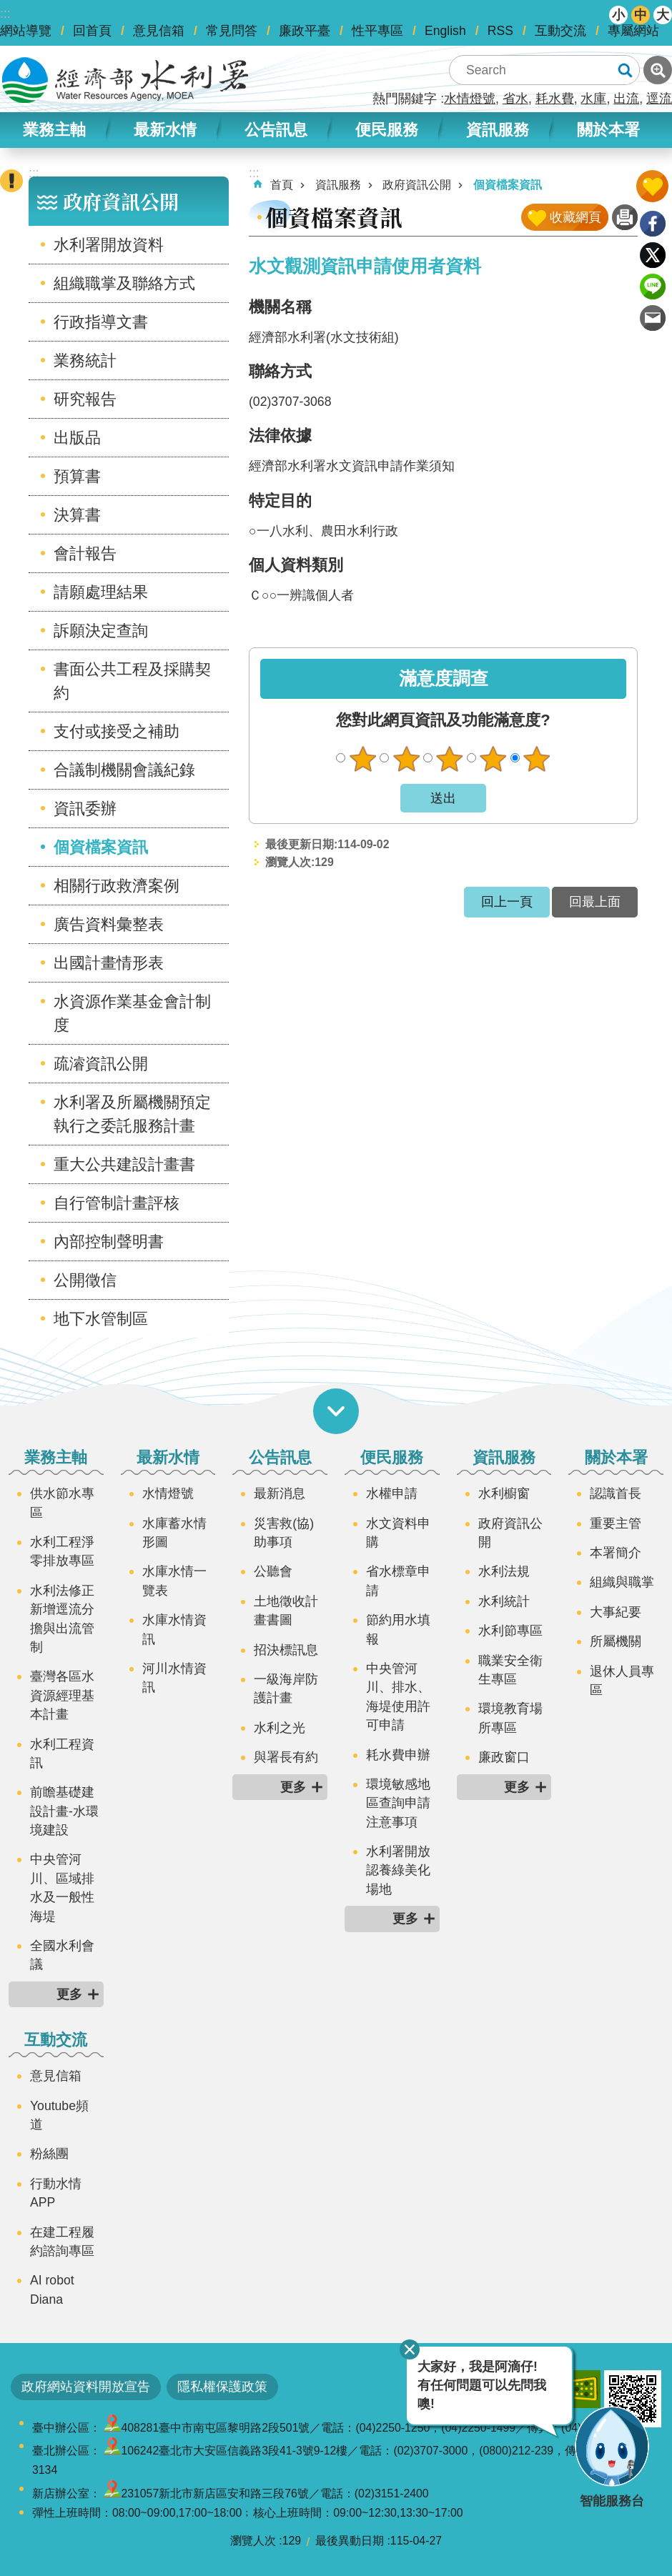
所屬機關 (615, 1641)
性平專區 (377, 31)
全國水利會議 (62, 1955)
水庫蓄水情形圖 (174, 1532)
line (653, 286)
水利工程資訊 (62, 1753)
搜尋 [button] (625, 70)
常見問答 (231, 31)
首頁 (281, 185)
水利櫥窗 (504, 1493)
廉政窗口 (504, 1757)
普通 (449, 758)
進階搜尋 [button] (657, 70)
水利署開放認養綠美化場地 (398, 1870)
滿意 (493, 758)
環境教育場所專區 (510, 1717)
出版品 (77, 438)
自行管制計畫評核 (116, 1203)
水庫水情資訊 (174, 1629)
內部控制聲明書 (109, 1241)
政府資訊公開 (121, 201)
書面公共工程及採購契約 (132, 681)
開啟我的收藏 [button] (652, 186)
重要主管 (615, 1523)
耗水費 (554, 98)
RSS (500, 31)
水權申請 (391, 1493)
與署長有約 (286, 1757)
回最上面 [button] (595, 902)
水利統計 (504, 1601)
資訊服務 (497, 130)
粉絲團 (49, 2154)
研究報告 (85, 399)
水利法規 (504, 1571)
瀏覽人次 (253, 2541)
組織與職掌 (622, 1582)
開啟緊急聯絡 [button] (11, 180)
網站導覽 (25, 31)
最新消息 (279, 1493)
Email (653, 318)
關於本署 (608, 130)
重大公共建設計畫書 (124, 1164)
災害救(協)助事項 (284, 1532)
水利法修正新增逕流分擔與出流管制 (62, 1618)
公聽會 (273, 1571)
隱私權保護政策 (222, 2386)
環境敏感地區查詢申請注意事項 (398, 1803)
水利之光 (279, 1728)
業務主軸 (54, 130)
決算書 (77, 515)
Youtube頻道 (59, 2115)
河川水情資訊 (174, 1677)
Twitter (653, 255)
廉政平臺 (304, 31)
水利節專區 (510, 1630)
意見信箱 (158, 31)
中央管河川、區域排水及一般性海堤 (62, 1887)
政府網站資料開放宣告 (85, 2386)
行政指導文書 (101, 322)
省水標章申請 (398, 1580)
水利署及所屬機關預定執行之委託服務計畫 (132, 1114)
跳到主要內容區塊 (7, 7)
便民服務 (386, 130)
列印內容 (625, 217)
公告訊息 (275, 130)
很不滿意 (362, 758)
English (445, 31)
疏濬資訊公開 (101, 1064)
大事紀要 (615, 1612)
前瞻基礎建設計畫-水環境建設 (64, 1811)
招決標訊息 (286, 1650)
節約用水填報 (398, 1629)
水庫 (593, 98)
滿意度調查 (443, 678)
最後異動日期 (349, 2541)
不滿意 (406, 758)
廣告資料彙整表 (109, 924)
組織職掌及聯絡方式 (124, 283)
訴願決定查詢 (101, 631)
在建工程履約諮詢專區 (62, 2241)
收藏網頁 (575, 217)
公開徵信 (85, 1280)
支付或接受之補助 (116, 731)
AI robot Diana (52, 2289)
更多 (69, 1994)
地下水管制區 (101, 1319)
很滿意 (536, 758)
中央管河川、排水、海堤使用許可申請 (398, 1696)
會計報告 (85, 553)
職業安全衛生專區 (510, 1669)
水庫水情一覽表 (174, 1580)
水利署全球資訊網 (125, 80)
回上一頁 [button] (507, 902)
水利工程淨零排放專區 (62, 1551)
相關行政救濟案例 (116, 886)
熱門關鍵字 (404, 98)
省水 (515, 98)
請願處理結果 (101, 592)
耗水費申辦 (398, 1755)
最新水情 (165, 130)
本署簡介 (615, 1553)
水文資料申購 (398, 1532)
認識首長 (615, 1493)
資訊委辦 (85, 808)
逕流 (659, 98)
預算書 (77, 476)
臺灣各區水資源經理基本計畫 (62, 1695)
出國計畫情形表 (109, 963)
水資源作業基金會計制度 (132, 1013)
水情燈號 (469, 98)
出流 (626, 98)
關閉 (410, 2349)
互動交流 (560, 31)
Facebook (653, 224)
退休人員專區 (622, 1680)
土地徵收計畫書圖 (286, 1610)
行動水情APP (55, 2193)
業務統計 (85, 360)
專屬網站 (633, 31)
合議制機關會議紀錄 (124, 770)
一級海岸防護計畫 (286, 1688)
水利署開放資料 (109, 245)
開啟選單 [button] (336, 1411)
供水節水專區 (62, 1502)
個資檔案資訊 (101, 847)
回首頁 (92, 31)
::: (5, 13)
